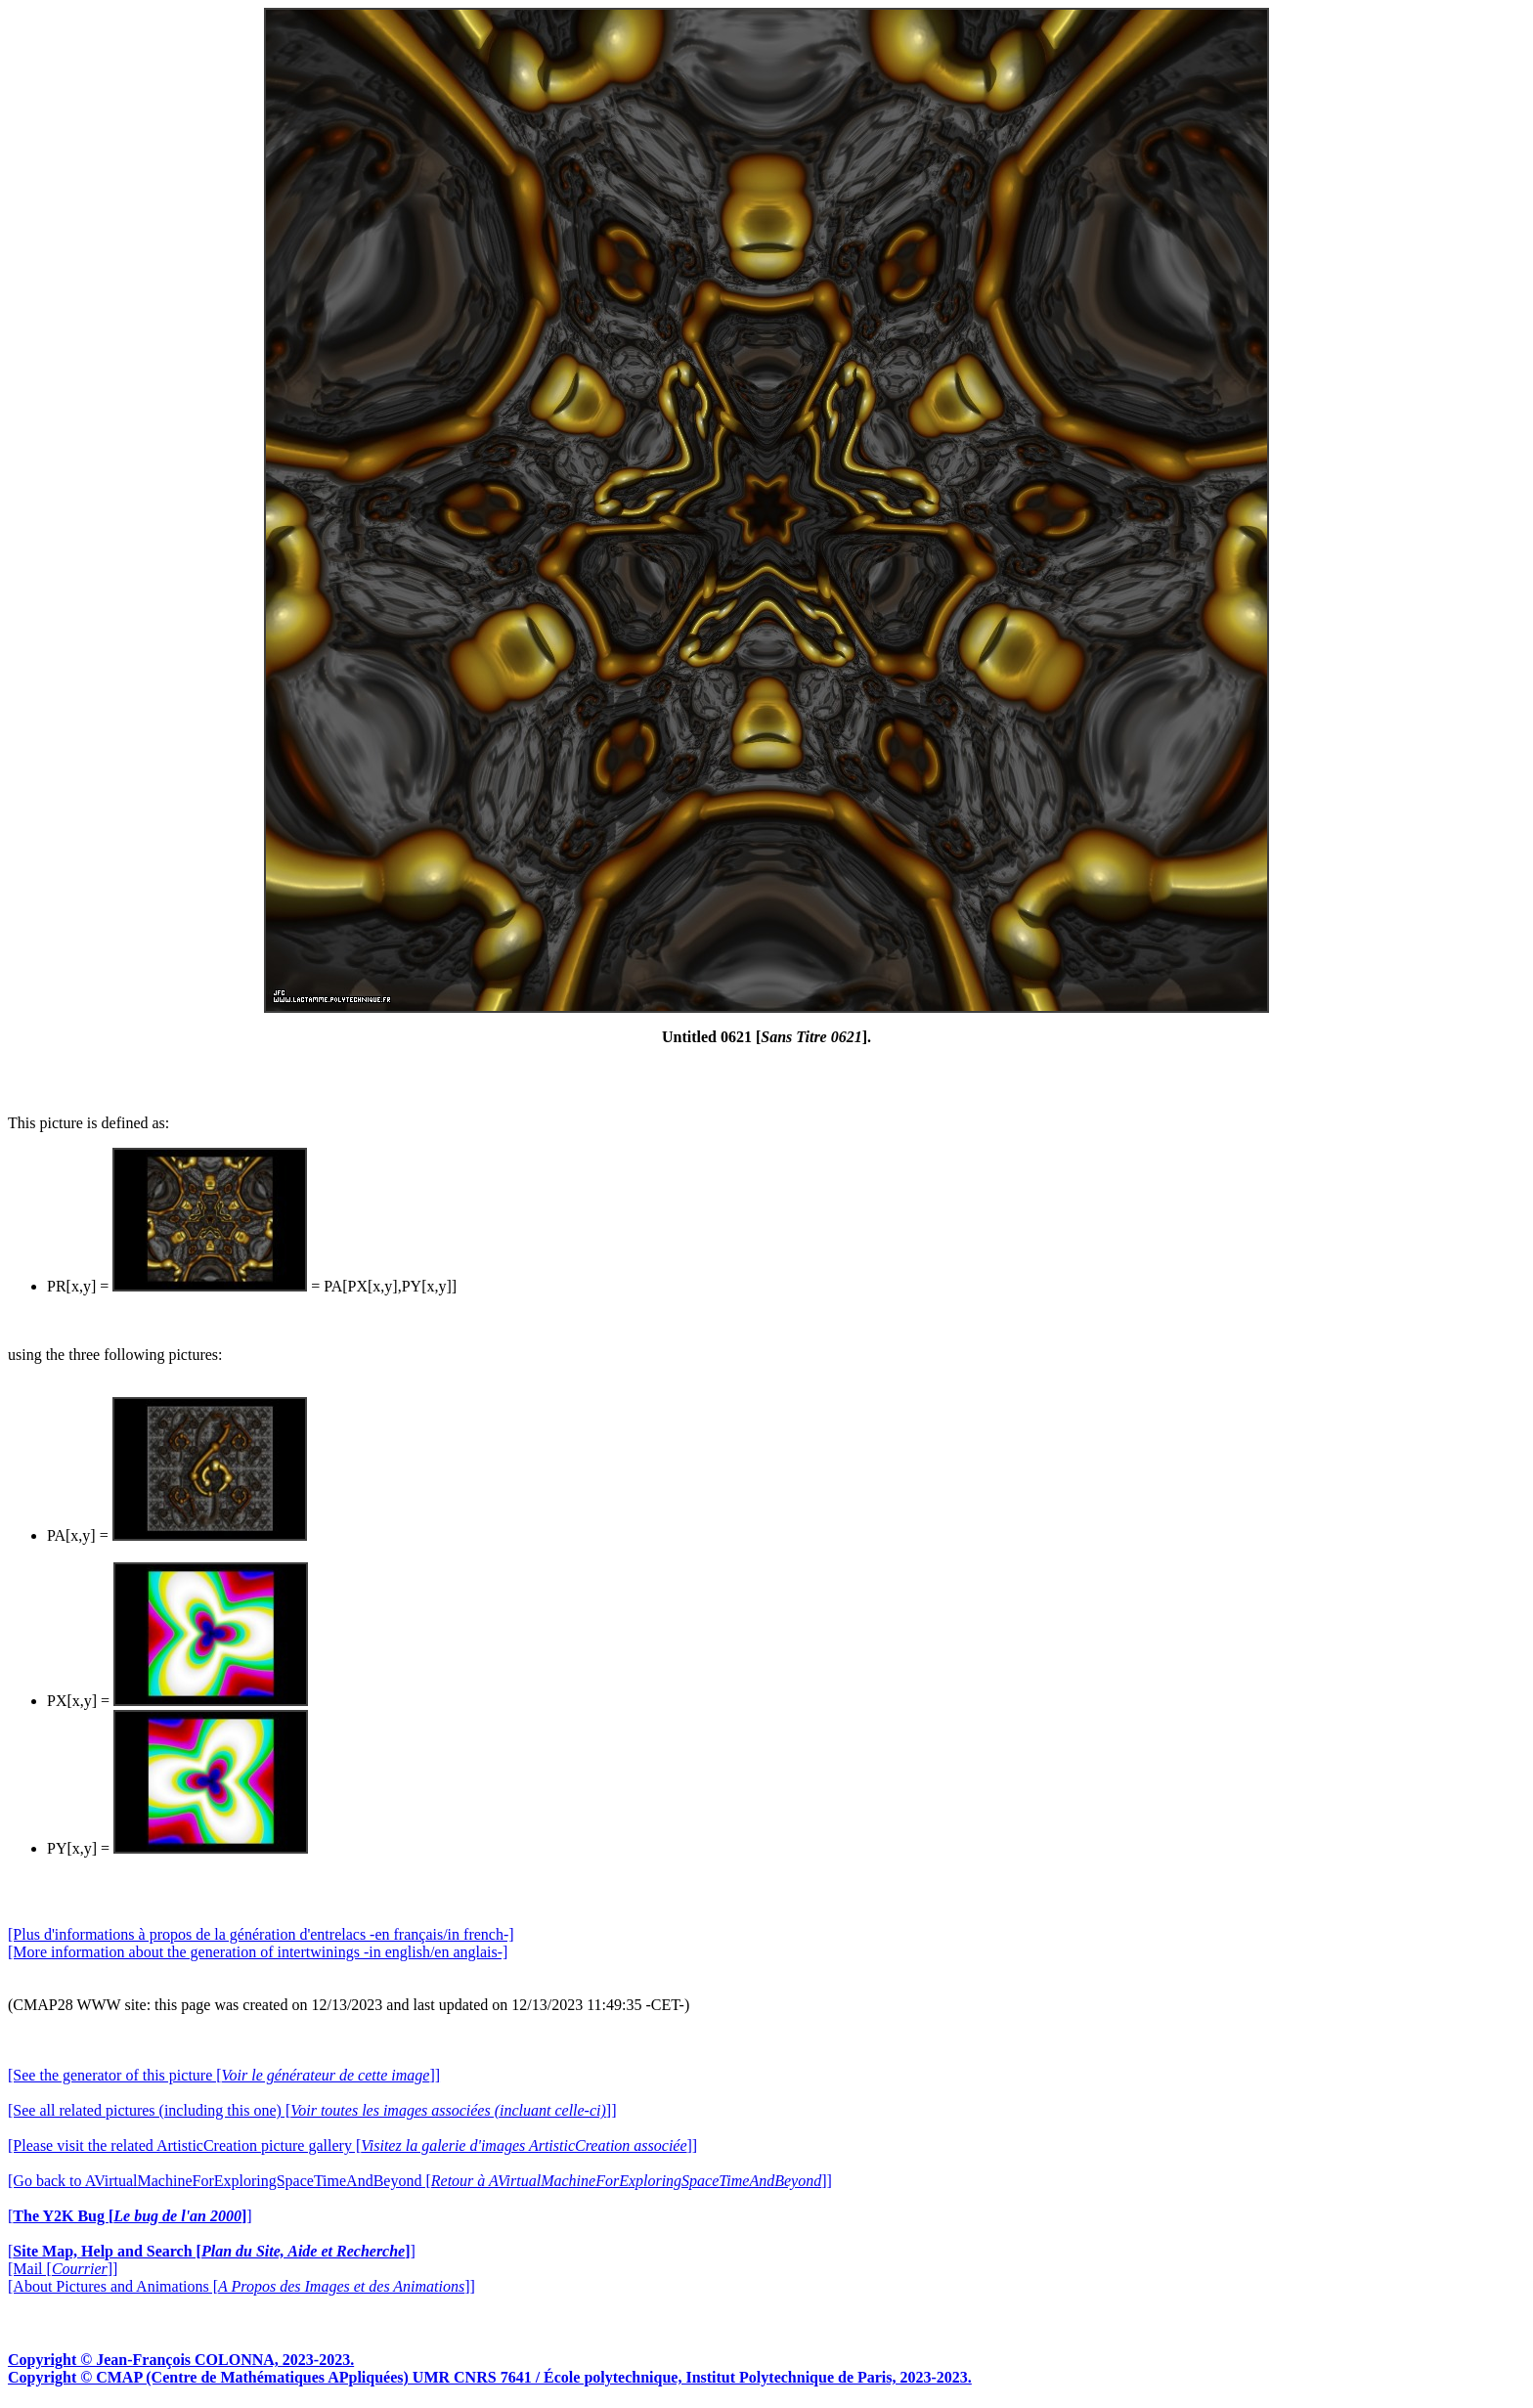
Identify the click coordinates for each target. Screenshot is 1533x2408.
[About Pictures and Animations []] (241, 2286)
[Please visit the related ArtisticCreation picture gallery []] (352, 2145)
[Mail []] (62, 2268)
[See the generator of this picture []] (224, 2075)
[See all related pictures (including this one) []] (312, 2110)
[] (130, 2216)
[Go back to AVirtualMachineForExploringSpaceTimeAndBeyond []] (420, 2180)
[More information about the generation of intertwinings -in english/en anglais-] (257, 1952)
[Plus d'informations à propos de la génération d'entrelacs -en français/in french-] (261, 1934)
